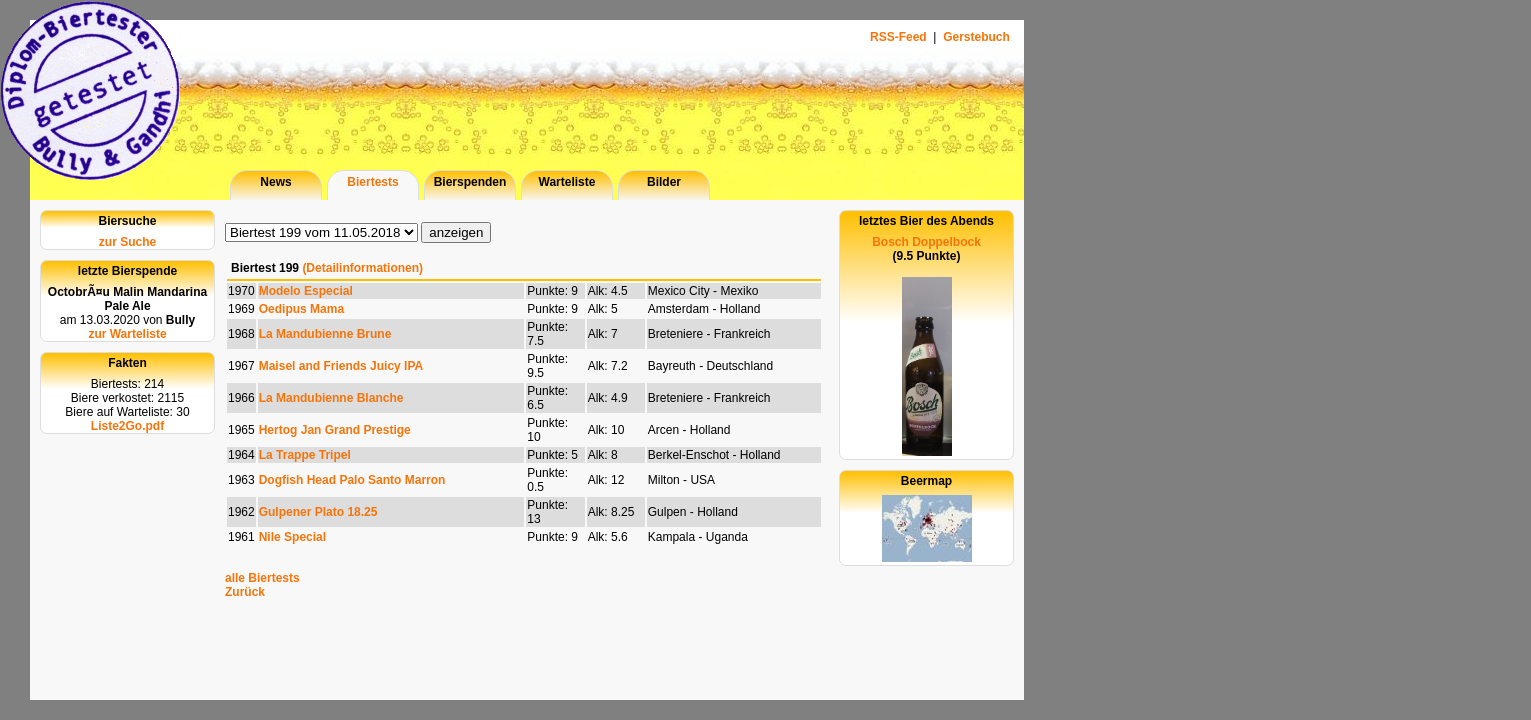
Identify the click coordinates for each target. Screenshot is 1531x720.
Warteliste (567, 182)
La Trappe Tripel (305, 455)
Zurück (245, 592)
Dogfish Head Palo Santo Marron (352, 480)
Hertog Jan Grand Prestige (335, 430)
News (275, 182)
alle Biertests (262, 578)
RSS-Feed (900, 37)
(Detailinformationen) (362, 268)
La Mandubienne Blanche (331, 398)
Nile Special (292, 537)
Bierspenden (470, 182)
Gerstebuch (976, 37)
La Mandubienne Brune (325, 334)
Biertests (372, 182)
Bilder (664, 182)
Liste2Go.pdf (127, 426)
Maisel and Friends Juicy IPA (341, 366)
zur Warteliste (127, 334)
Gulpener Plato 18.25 (318, 512)
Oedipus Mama (301, 309)
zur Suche (127, 242)
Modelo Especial (306, 291)
